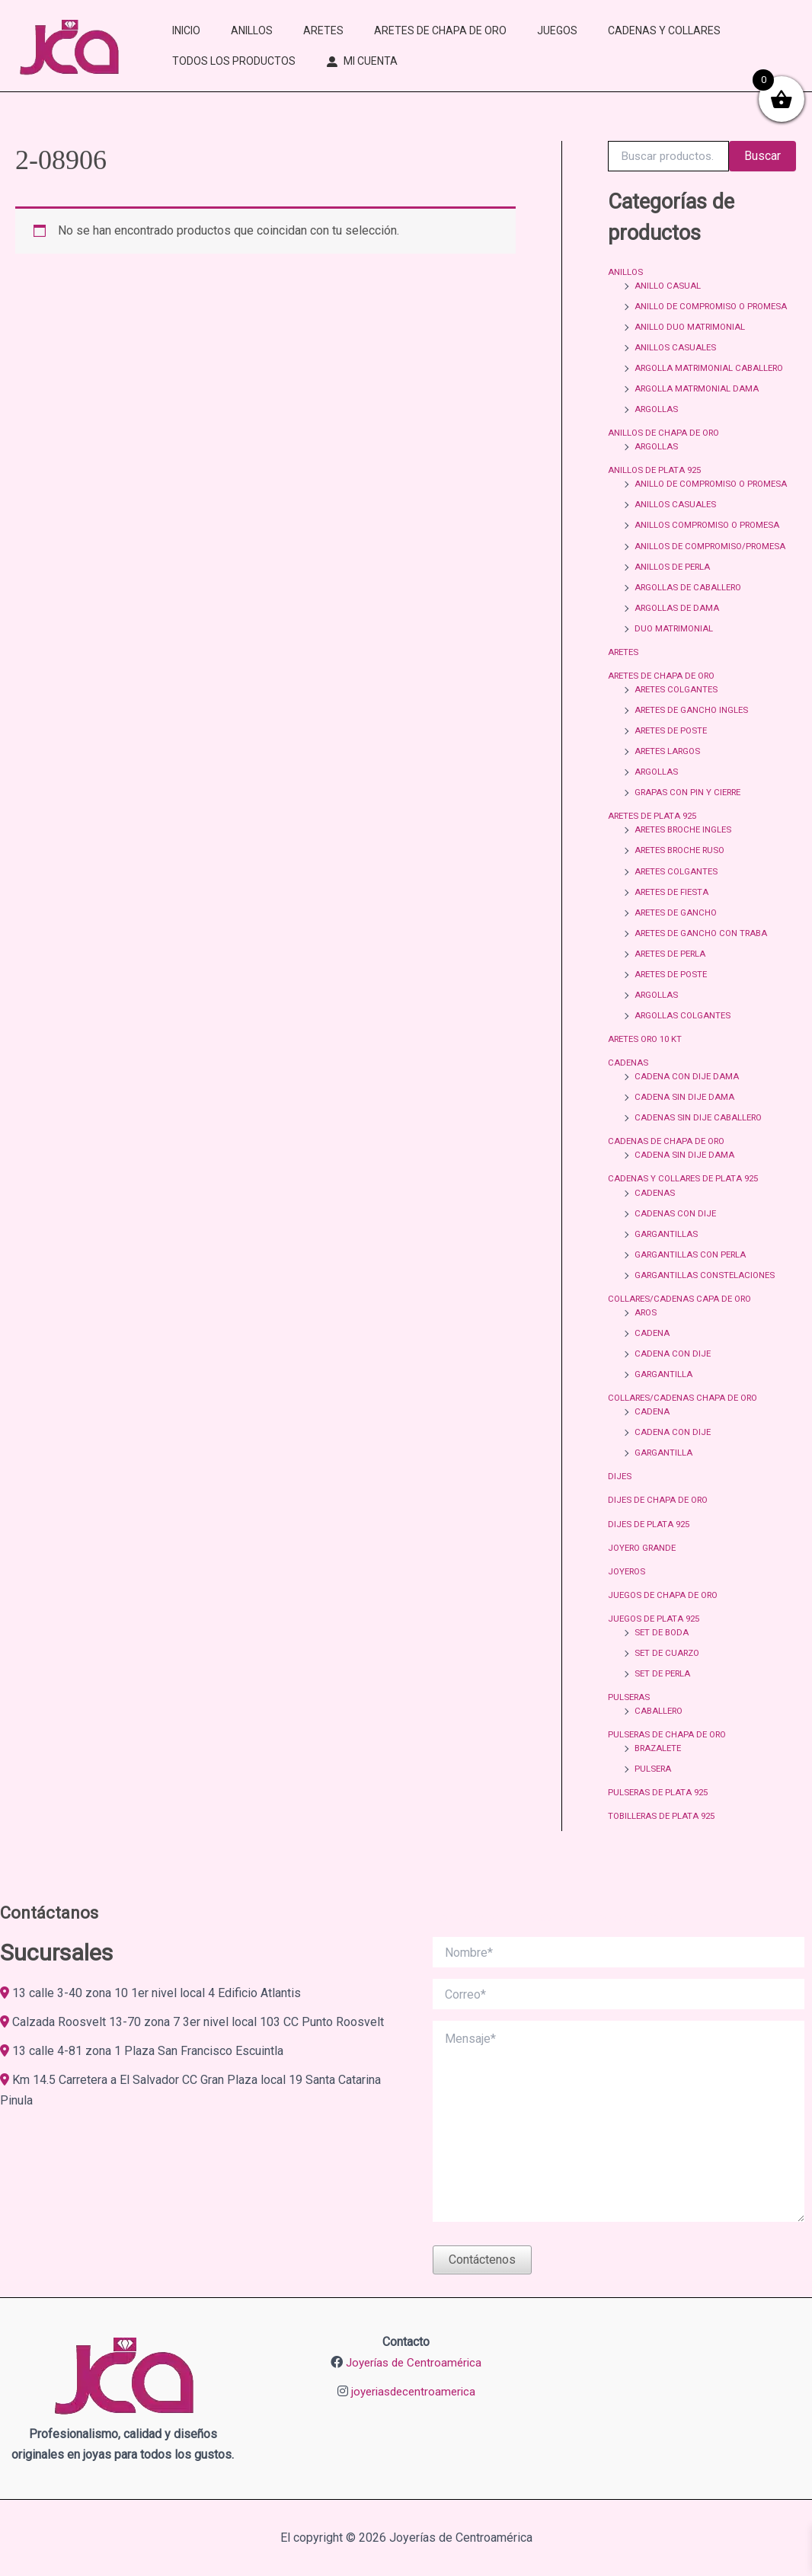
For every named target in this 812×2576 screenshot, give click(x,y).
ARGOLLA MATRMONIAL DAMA (699, 402)
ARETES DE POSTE (673, 757)
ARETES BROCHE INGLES (687, 856)
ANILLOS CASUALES (676, 361)
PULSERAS (630, 1721)
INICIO (186, 30)
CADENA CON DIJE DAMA (688, 1102)
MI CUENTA (371, 61)
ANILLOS (252, 30)
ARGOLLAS (657, 422)
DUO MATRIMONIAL (675, 655)
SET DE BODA (663, 1656)
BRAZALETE (660, 1772)
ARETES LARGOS (670, 777)
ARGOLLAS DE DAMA (678, 634)
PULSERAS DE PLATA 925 (660, 1816)
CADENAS (628, 1088)
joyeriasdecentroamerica (412, 2391)
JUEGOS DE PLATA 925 (656, 1643)
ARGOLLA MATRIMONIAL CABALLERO (713, 381)
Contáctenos (482, 2260)
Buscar (762, 156)
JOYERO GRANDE (645, 1572)
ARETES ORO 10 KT (648, 1064)
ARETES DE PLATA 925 (655, 842)
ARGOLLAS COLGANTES (684, 1041)
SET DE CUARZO (669, 1677)
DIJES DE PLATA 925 (650, 1548)
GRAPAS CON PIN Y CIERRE (691, 818)
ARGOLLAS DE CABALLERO (691, 614)
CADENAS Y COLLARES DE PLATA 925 (686, 1204)
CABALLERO (660, 1735)
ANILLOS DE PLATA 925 (656, 483)
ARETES (323, 30)
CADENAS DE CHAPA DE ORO (669, 1167)
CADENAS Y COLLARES (664, 30)
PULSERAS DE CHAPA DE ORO (670, 1758)
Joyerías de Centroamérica (413, 2362)
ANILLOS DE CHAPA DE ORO (666, 446)
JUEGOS (557, 30)
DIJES (620, 1501)
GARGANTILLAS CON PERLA (692, 1279)
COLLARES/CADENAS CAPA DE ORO (683, 1323)
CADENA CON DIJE (674, 1378)
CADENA (652, 1358)
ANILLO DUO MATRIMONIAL (692, 340)
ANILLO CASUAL (668, 285)
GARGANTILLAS (667, 1259)
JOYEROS (628, 1595)
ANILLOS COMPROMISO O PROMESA (711, 552)
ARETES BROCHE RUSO (684, 876)
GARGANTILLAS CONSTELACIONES (707, 1300)
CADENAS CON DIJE (676, 1238)
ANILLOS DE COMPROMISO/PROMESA (714, 572)
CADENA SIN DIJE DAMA (685, 1122)
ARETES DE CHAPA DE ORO (440, 30)
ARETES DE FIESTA (674, 917)
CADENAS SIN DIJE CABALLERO (701, 1143)
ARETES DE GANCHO (678, 938)
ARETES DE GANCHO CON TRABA (705, 959)
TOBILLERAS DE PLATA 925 (664, 1840)
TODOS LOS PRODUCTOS (234, 61)
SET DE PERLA (664, 1697)
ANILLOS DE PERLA (674, 593)
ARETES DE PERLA (673, 979)
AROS (647, 1337)
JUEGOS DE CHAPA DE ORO (666, 1619)
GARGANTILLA (664, 1399)
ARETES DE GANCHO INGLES (694, 736)
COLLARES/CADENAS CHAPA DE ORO (686, 1422)
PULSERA (654, 1793)
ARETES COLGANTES (678, 716)
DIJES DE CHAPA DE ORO (660, 1525)
